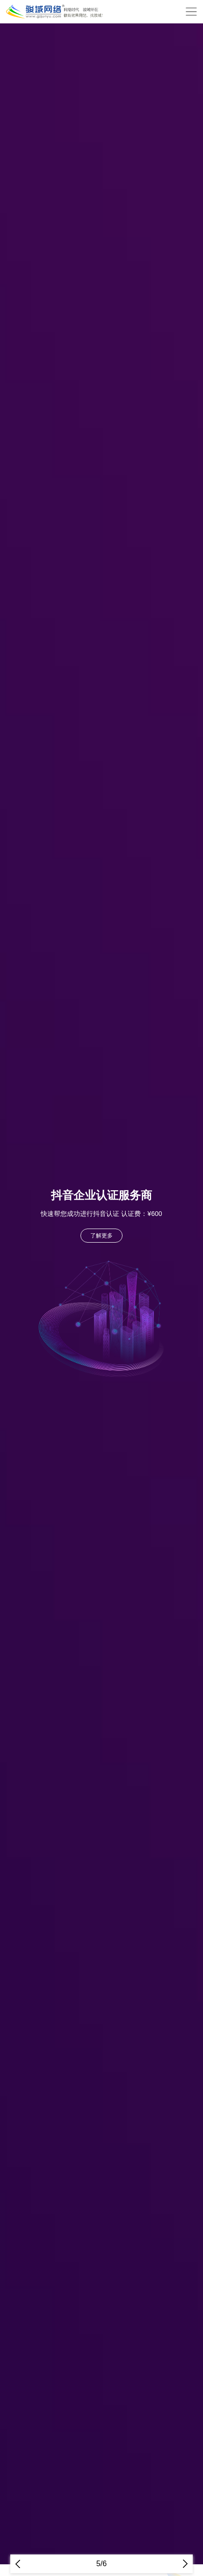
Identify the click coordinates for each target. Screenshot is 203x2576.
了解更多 (101, 1235)
